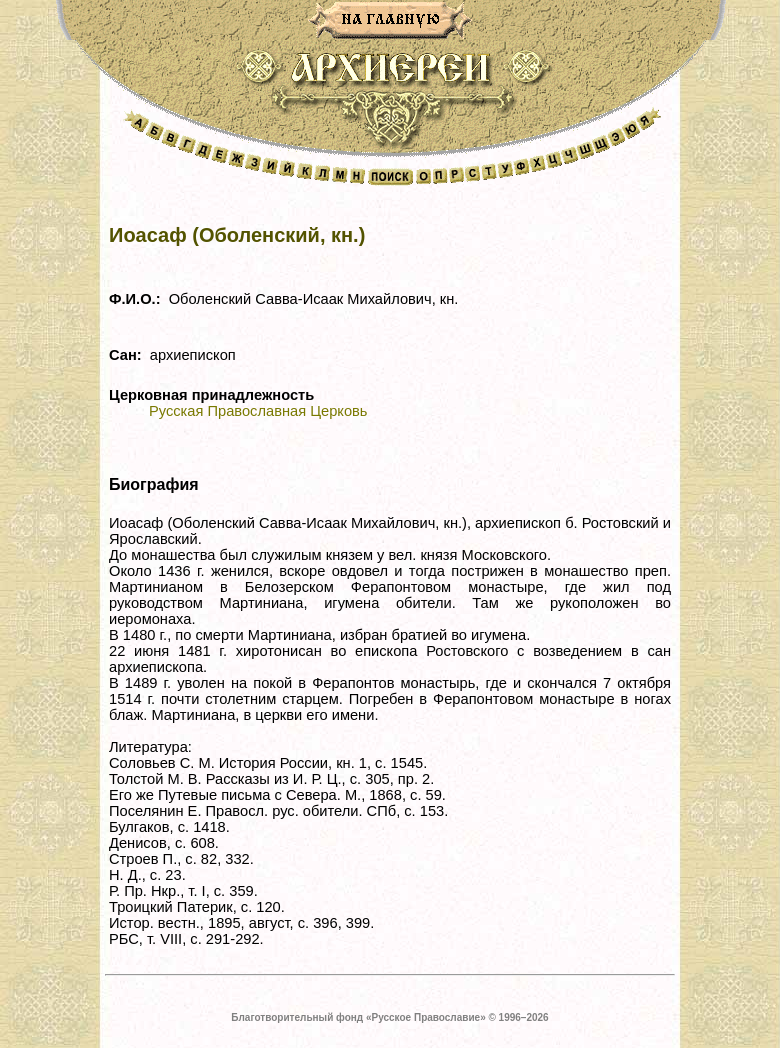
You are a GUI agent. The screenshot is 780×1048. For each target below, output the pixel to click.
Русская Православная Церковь (258, 411)
